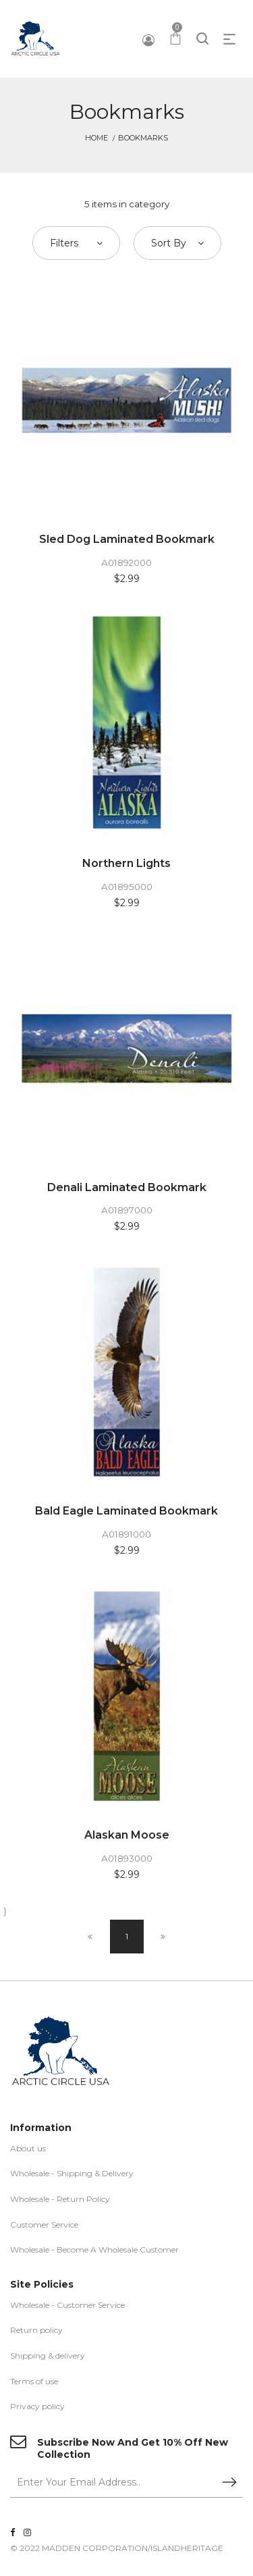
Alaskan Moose (126, 1835)
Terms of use (34, 2381)
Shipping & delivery (47, 2355)
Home (96, 137)
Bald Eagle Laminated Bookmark (126, 1510)
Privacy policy (37, 2406)
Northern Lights (126, 863)
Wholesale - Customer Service (67, 2305)
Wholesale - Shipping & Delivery (72, 2173)
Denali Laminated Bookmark (126, 1187)
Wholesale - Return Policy (60, 2199)
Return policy (36, 2330)
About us (28, 2148)
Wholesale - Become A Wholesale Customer (94, 2249)
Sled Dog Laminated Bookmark (127, 539)
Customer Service (44, 2224)
